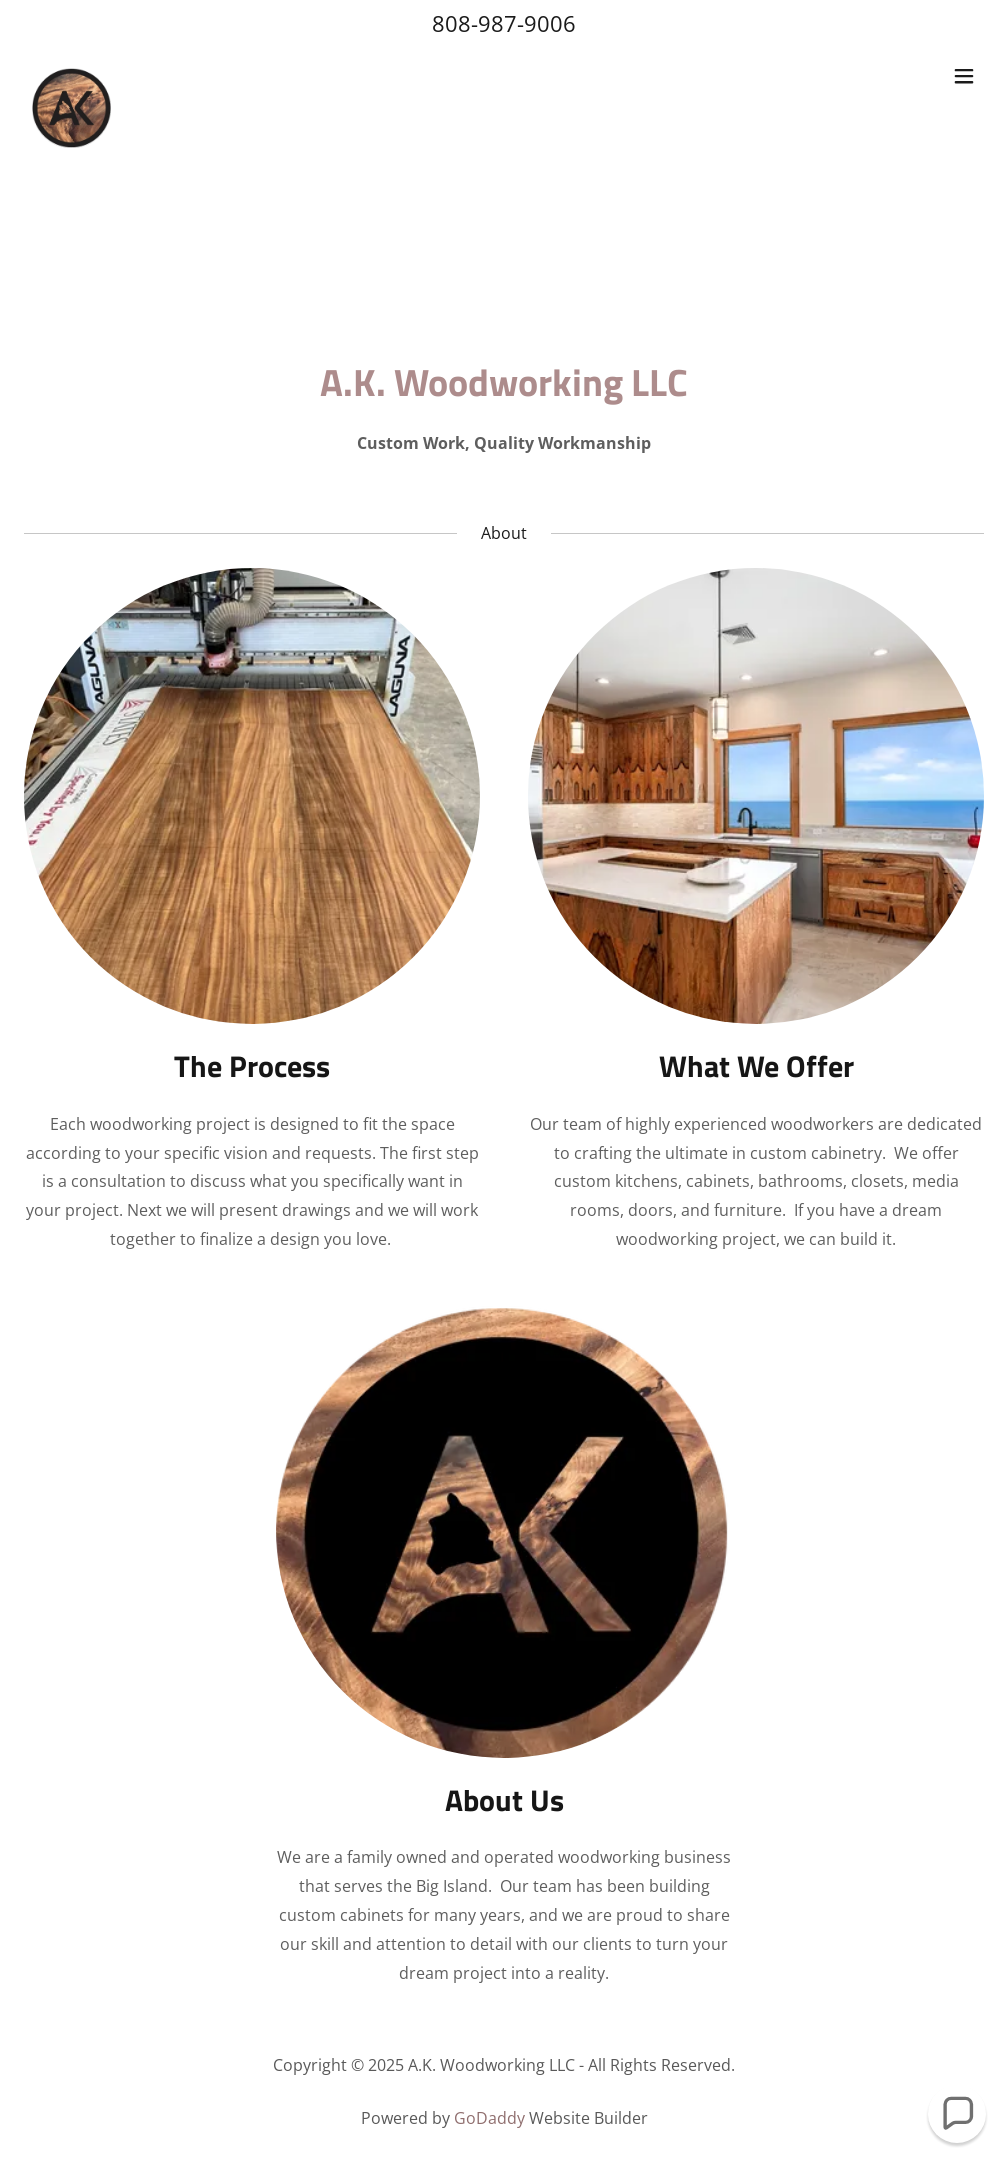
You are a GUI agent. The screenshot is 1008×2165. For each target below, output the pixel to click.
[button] (964, 76)
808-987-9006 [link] (504, 23)
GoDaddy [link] (489, 2118)
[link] (71, 76)
